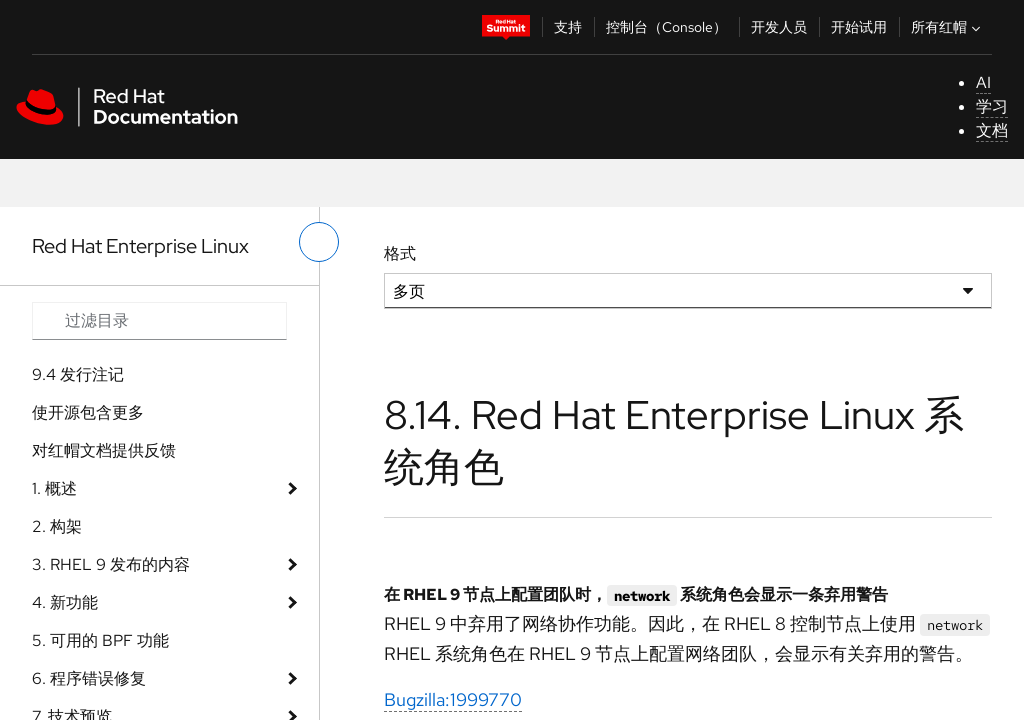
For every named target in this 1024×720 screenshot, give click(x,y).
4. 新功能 (65, 602)
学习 (992, 106)
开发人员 (779, 27)
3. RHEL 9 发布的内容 (111, 564)
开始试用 (859, 27)
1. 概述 (54, 488)
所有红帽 (948, 27)
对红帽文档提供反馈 (104, 450)
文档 (992, 130)
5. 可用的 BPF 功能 (100, 640)
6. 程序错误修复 (89, 678)
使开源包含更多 (88, 412)
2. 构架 (57, 526)
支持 (568, 27)
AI (983, 82)
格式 (400, 253)
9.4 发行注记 (78, 374)
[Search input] (159, 321)
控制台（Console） (666, 27)
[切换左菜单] (319, 242)
